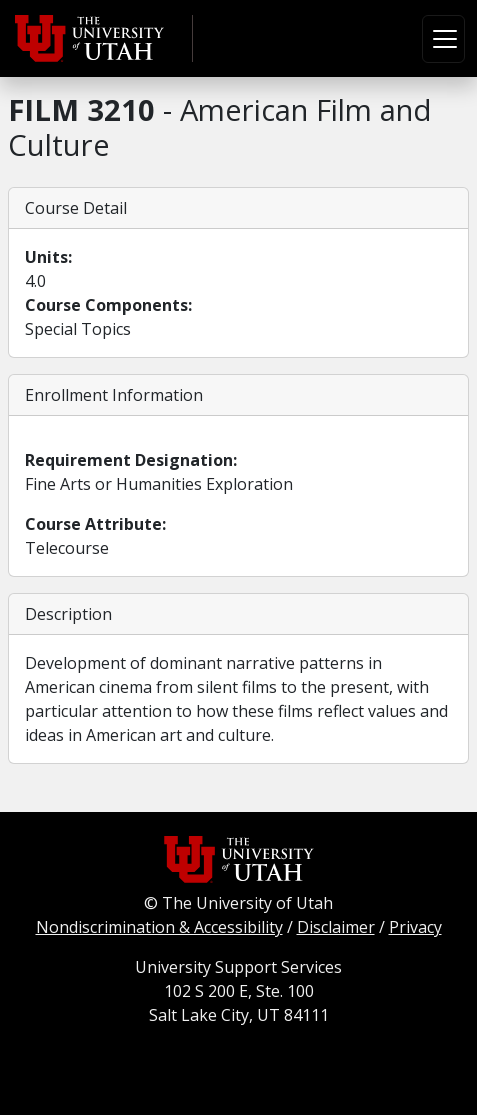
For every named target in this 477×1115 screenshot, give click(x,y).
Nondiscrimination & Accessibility (159, 927)
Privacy (415, 927)
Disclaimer (336, 927)
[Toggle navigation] (443, 39)
